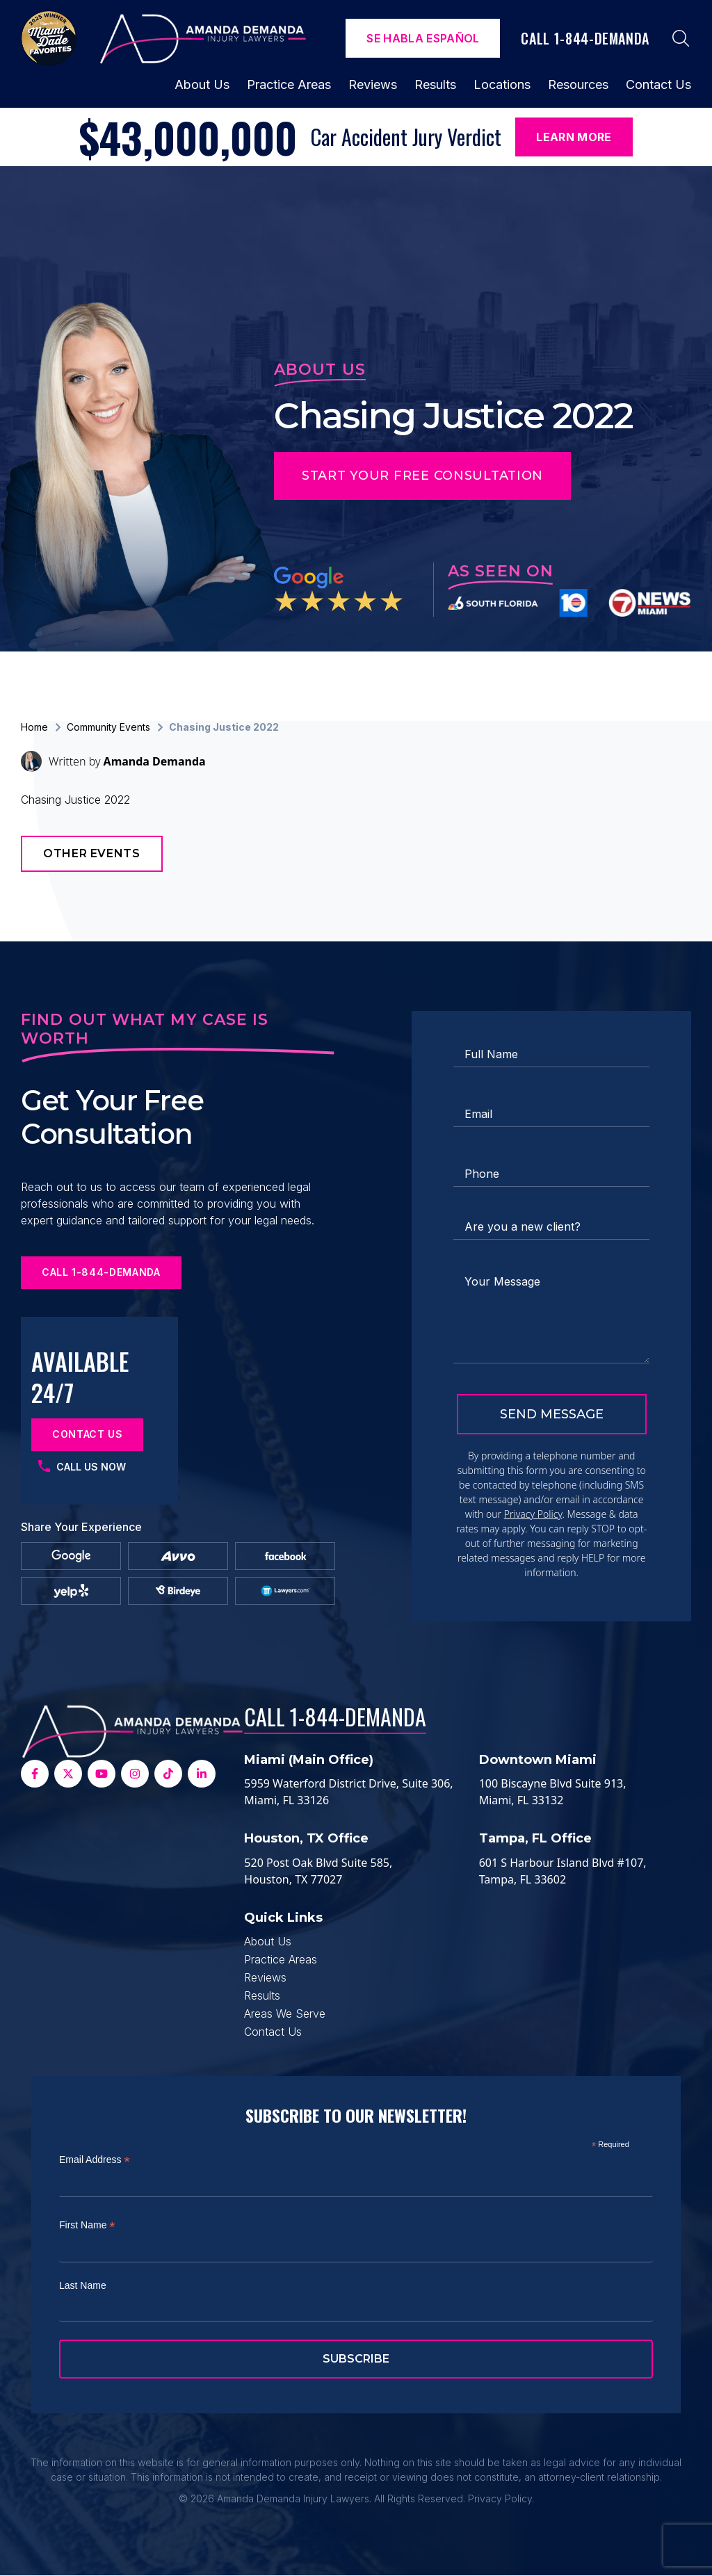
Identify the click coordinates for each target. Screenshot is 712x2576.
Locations (502, 84)
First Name (87, 2225)
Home (34, 727)
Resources (578, 84)
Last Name (82, 2285)
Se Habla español (422, 38)
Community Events (108, 727)
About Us (202, 84)
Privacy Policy (533, 1514)
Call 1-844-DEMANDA (335, 1716)
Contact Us (658, 84)
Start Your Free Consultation (422, 475)
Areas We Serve (284, 2013)
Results (435, 84)
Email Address (94, 2159)
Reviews (372, 84)
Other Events (91, 853)
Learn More (573, 137)
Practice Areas (289, 84)
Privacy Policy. (501, 2498)
